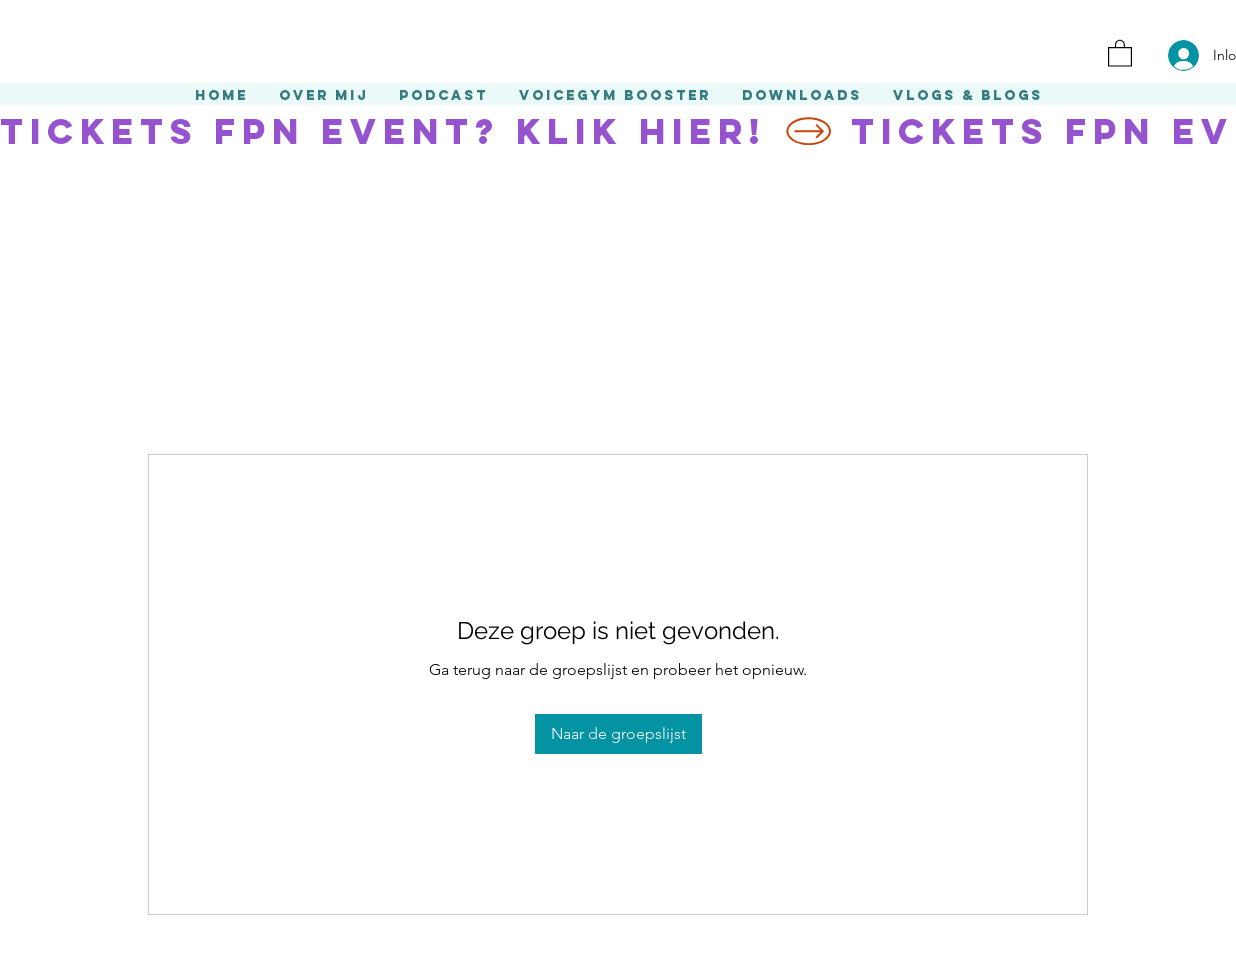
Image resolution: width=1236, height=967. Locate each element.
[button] (1120, 52)
